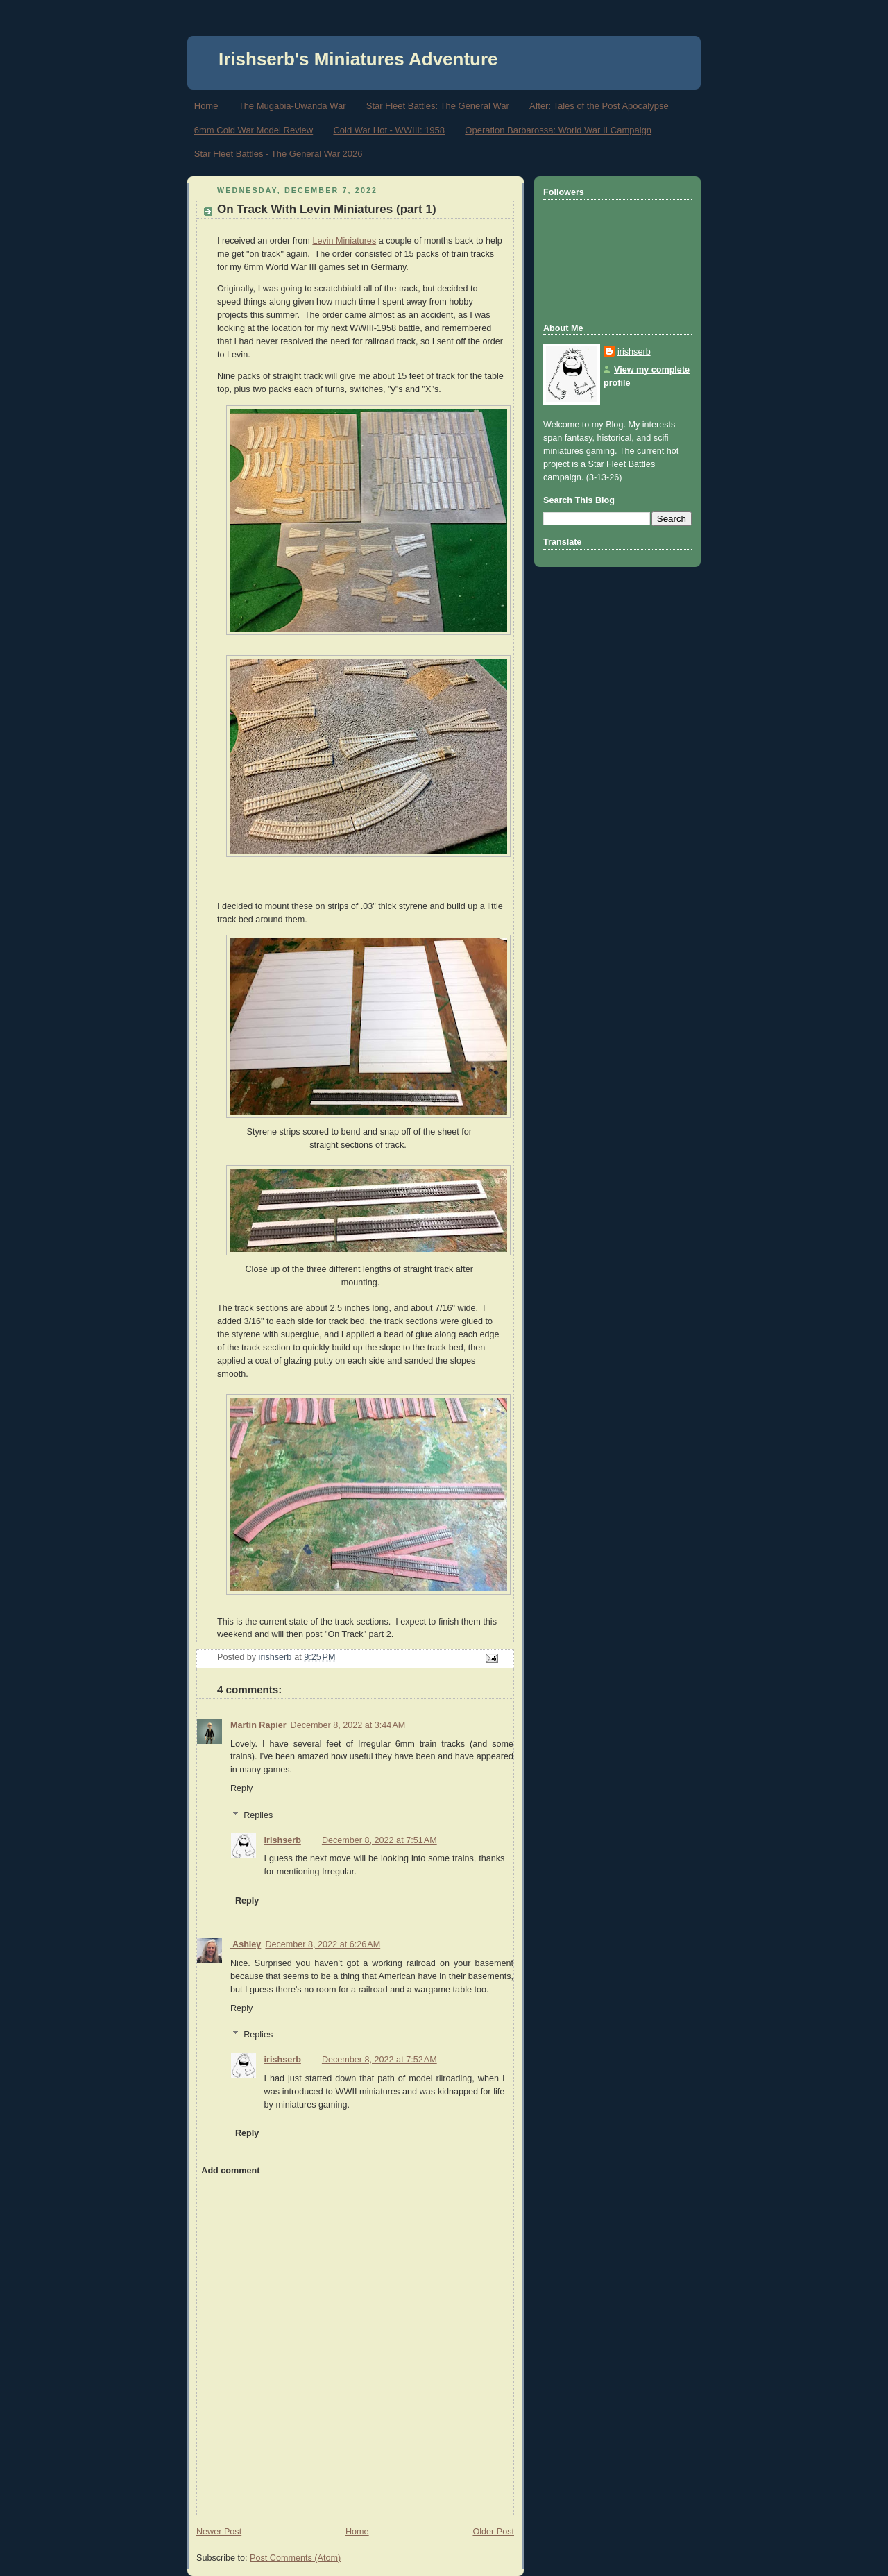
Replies (258, 1815)
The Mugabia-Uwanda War (292, 106)
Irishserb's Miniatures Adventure (358, 59)
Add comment (230, 2171)
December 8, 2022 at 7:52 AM (379, 2060)
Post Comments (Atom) (295, 2558)
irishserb (282, 1840)
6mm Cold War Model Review (253, 130)
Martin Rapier (258, 1725)
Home (206, 106)
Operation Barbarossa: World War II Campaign (558, 130)
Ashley (245, 1944)
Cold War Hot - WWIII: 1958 (389, 130)
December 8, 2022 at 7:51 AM (379, 1840)
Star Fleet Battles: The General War (437, 106)
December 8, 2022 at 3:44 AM (348, 1725)
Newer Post (218, 2531)
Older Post (493, 2531)
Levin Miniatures (344, 241)
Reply (241, 1788)
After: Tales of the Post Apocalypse (599, 106)
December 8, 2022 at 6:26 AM (322, 1944)
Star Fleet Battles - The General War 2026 (278, 154)
